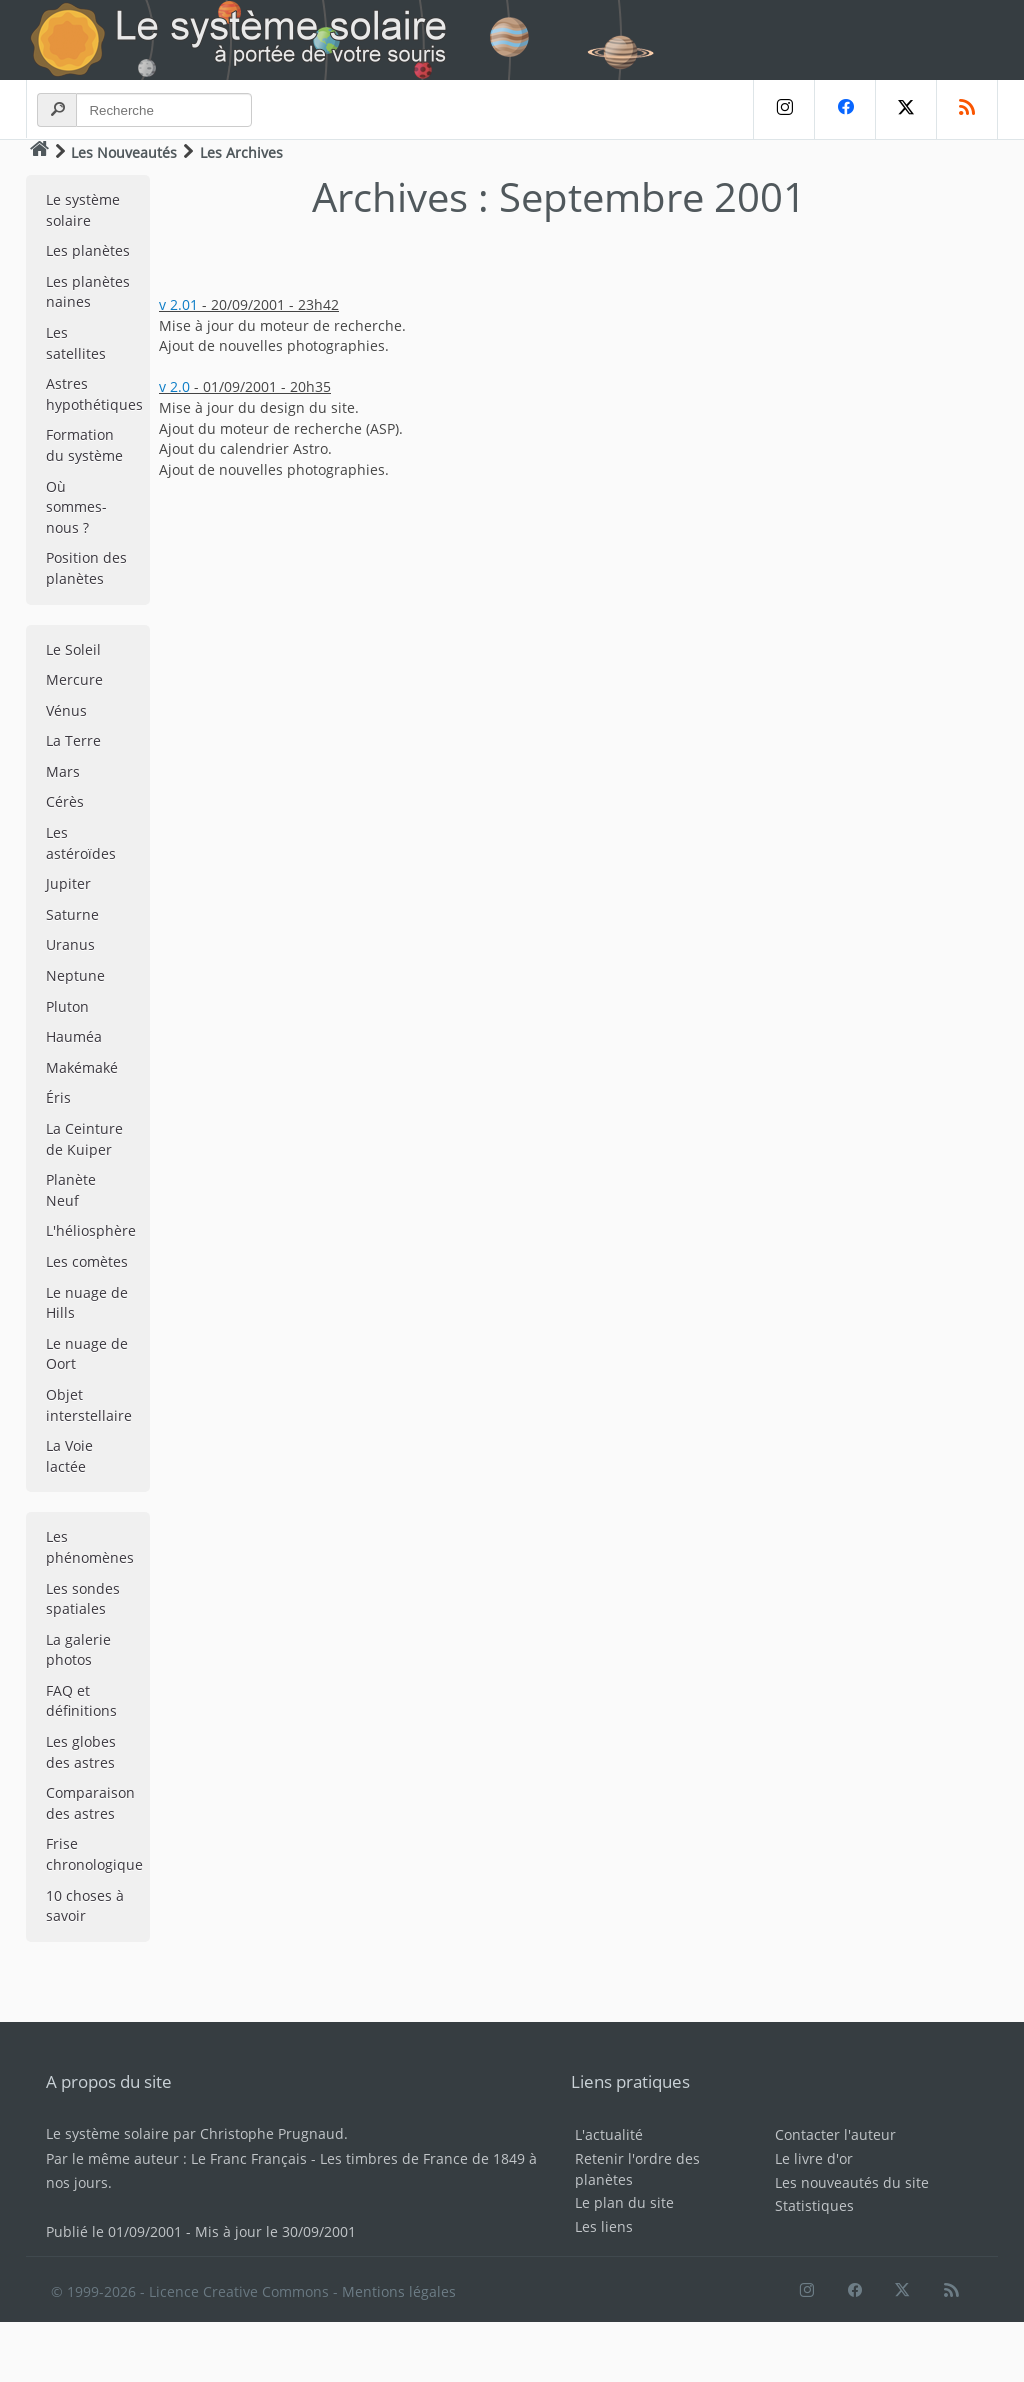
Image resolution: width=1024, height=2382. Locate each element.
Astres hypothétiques (94, 394)
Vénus (66, 710)
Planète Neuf (71, 1190)
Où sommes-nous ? (76, 507)
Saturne (72, 914)
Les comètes (87, 1261)
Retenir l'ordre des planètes (637, 2169)
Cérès (65, 801)
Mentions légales (399, 2291)
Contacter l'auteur (835, 2134)
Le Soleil (73, 649)
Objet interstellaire (89, 1405)
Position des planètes (86, 568)
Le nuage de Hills (87, 1303)
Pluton (67, 1006)
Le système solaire (83, 210)
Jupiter (68, 883)
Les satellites (76, 343)
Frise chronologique (94, 1854)
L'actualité (609, 2134)
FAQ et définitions (81, 1701)
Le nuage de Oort (87, 1354)
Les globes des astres (81, 1752)
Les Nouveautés (124, 152)
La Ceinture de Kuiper (84, 1139)
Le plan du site (624, 2202)
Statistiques (814, 2205)
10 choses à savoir (85, 1906)
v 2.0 (174, 386)
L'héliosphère (91, 1230)
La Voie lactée (69, 1456)
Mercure (74, 679)
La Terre (73, 740)
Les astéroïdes (81, 843)
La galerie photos (78, 1650)
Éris (58, 1097)
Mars (63, 771)
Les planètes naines (88, 292)
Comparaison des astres (90, 1803)
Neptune (75, 975)
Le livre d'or (814, 2158)
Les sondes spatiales (83, 1599)
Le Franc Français (249, 2158)
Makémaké (82, 1067)
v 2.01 (178, 304)
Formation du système (84, 445)
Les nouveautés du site (852, 2182)
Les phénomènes (90, 1547)
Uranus (70, 944)
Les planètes (88, 250)
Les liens (604, 2226)
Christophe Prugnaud (272, 2133)
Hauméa (74, 1036)
